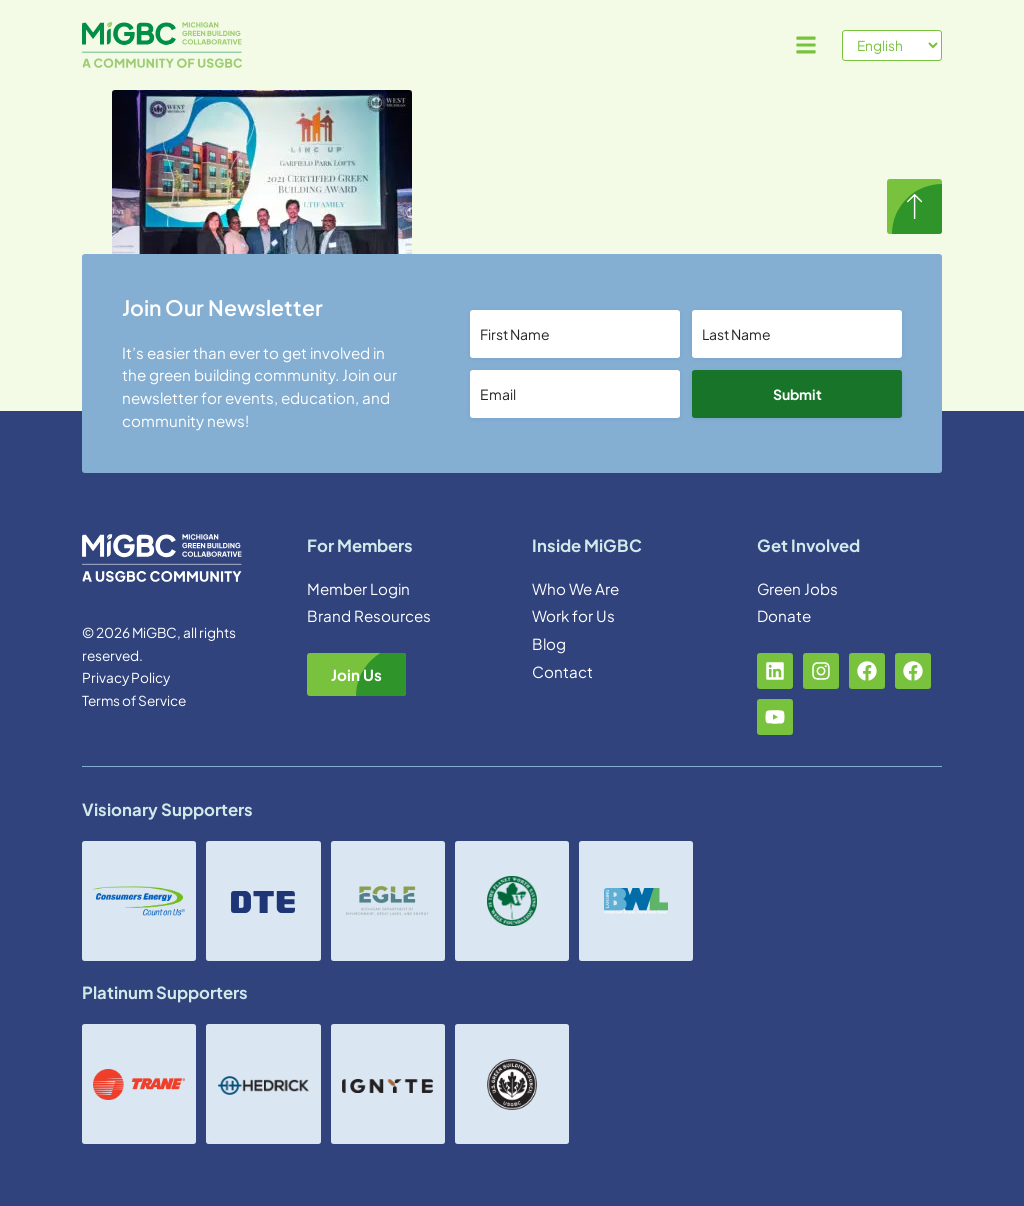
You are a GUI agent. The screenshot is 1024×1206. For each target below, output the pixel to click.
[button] (805, 45)
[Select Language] (892, 45)
